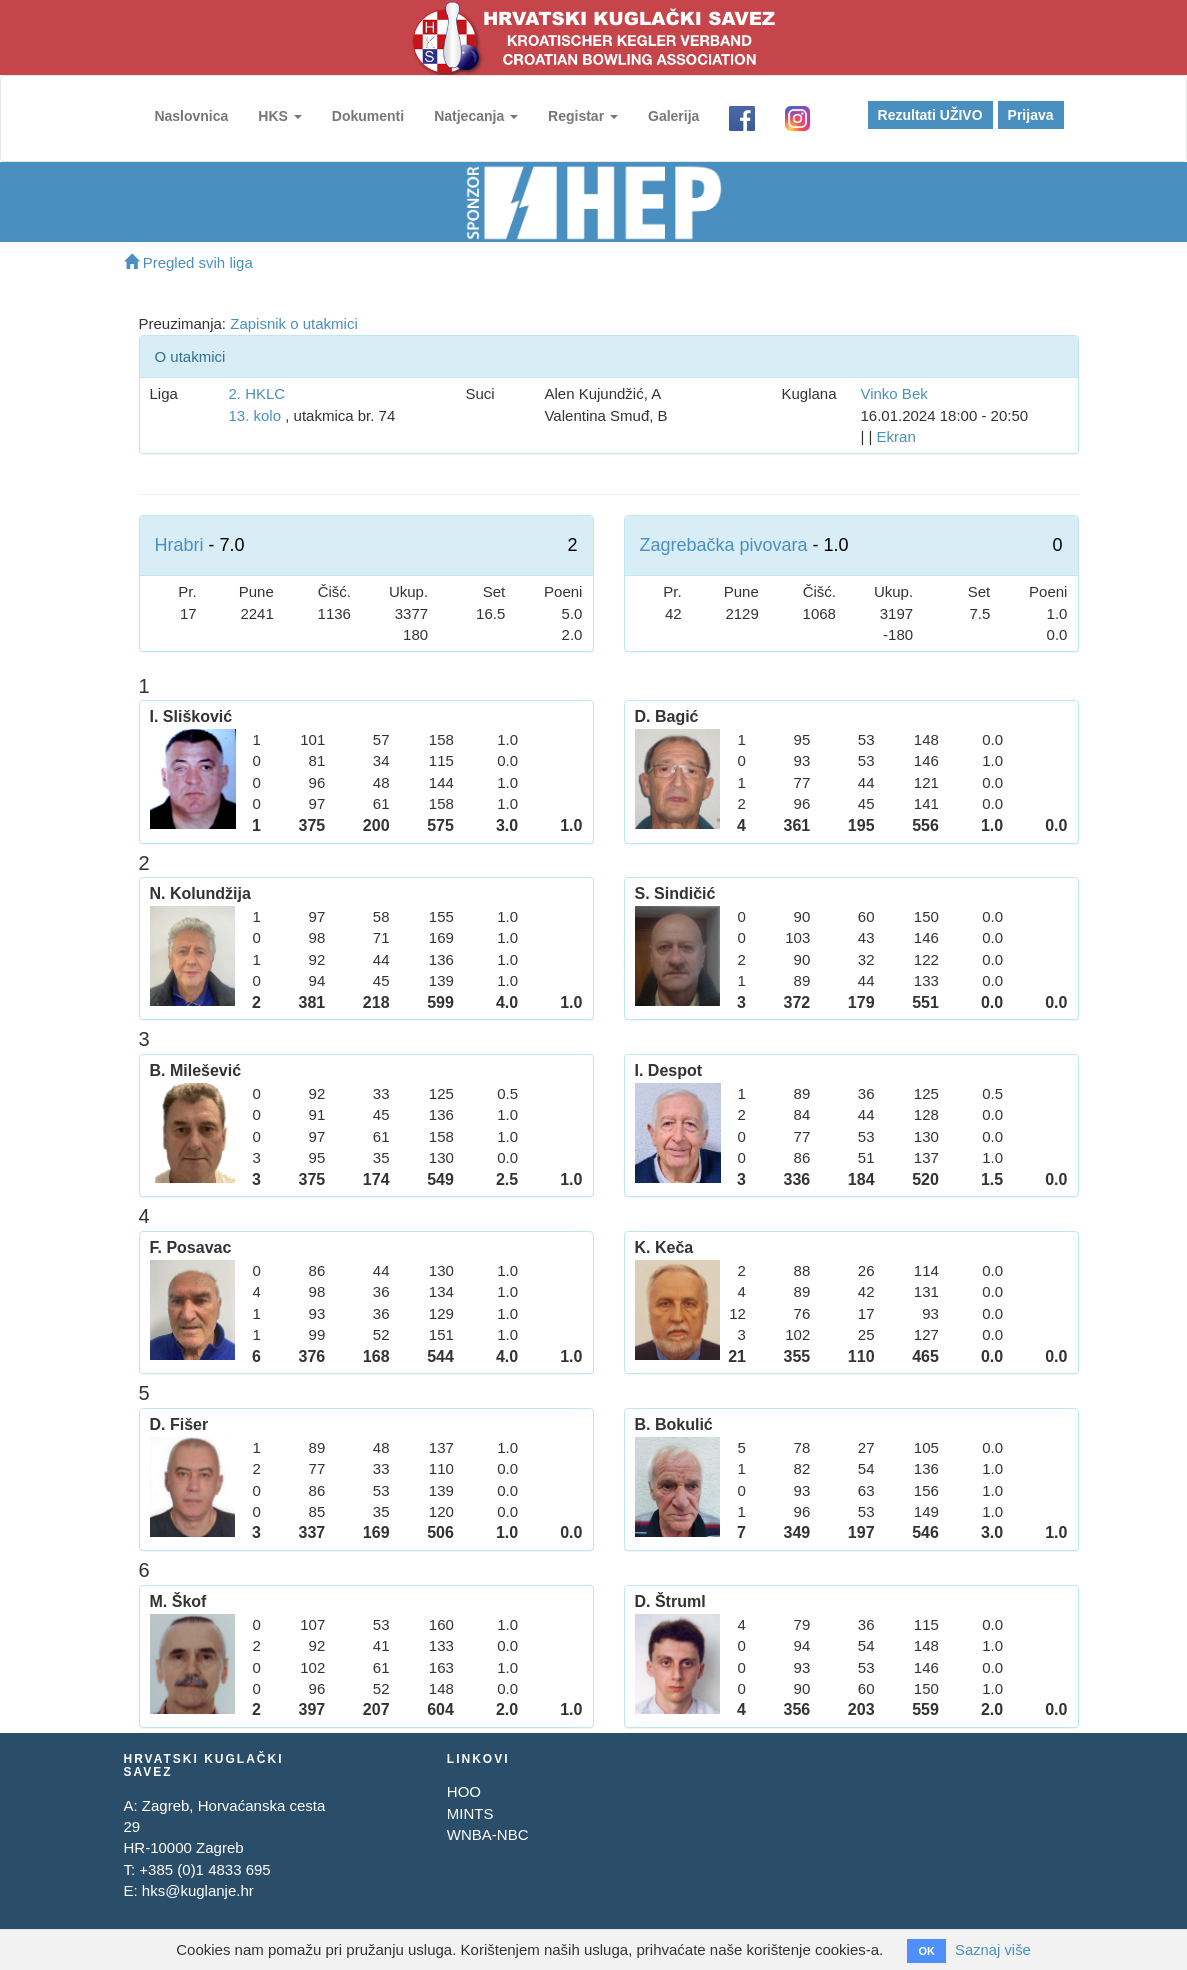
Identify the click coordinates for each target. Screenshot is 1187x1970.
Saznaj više (993, 1949)
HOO (464, 1791)
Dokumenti (367, 116)
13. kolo (254, 415)
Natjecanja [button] (475, 116)
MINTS (470, 1813)
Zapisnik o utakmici (294, 323)
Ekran (896, 436)
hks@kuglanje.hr (198, 1890)
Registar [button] (582, 116)
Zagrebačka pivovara (724, 545)
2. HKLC (256, 393)
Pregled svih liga (188, 262)
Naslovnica (191, 116)
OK (926, 1951)
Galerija (672, 116)
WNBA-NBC (488, 1834)
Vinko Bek (893, 393)
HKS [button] (278, 116)
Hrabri (179, 545)
